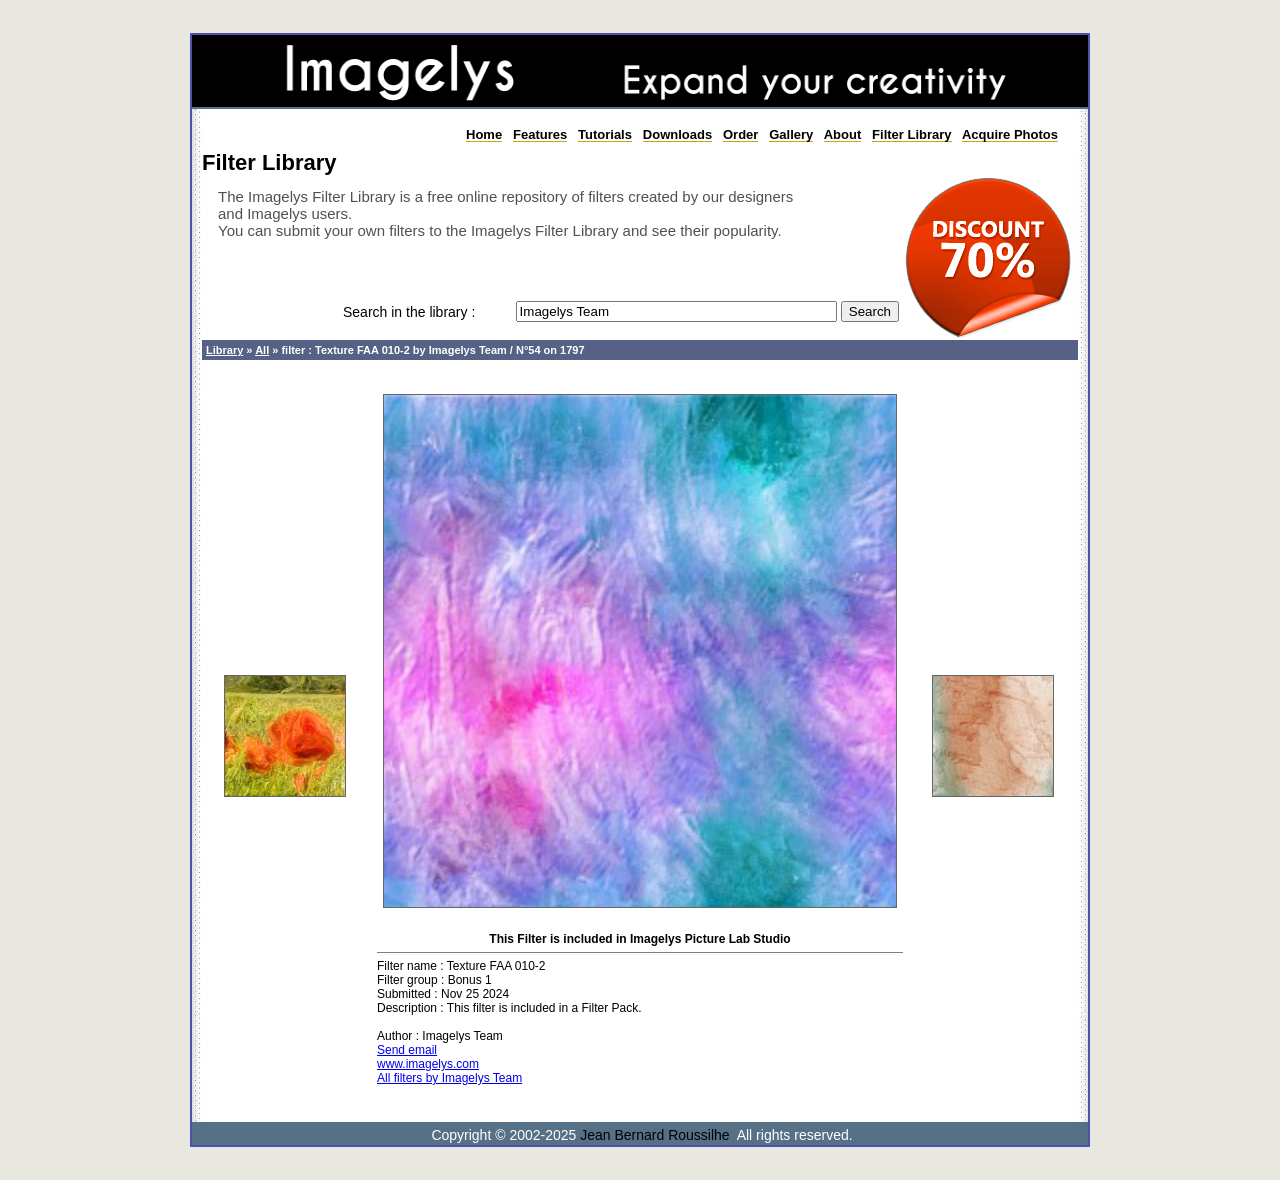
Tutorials (605, 134)
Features (540, 134)
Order (740, 134)
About (843, 134)
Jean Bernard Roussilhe (654, 1135)
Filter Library (911, 134)
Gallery (791, 134)
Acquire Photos (1010, 134)
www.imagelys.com (428, 1064)
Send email (407, 1050)
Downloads (677, 134)
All (262, 350)
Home (484, 134)
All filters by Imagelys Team (449, 1078)
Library (224, 350)
